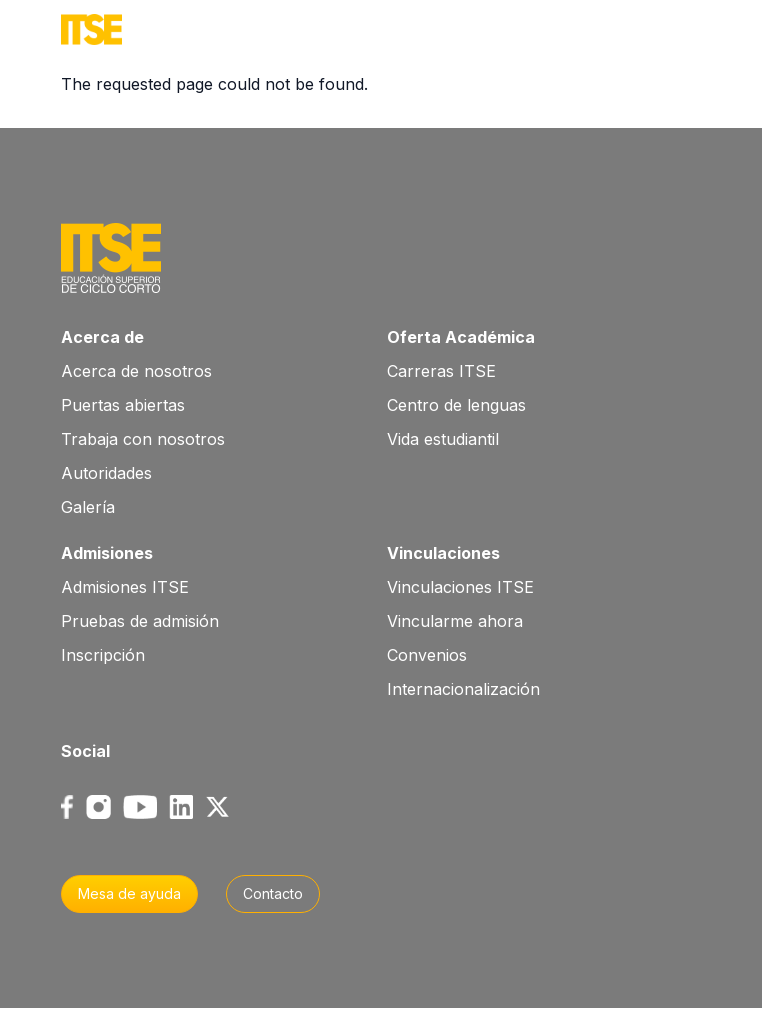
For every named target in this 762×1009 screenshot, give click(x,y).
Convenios (427, 655)
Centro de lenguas (456, 405)
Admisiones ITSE (125, 587)
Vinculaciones (443, 553)
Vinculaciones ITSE (460, 587)
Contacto (273, 893)
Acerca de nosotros (136, 371)
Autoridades (106, 473)
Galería (88, 507)
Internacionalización (463, 689)
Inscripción (103, 655)
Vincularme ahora (455, 621)
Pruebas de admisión (140, 621)
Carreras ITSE (441, 371)
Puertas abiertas (123, 405)
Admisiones (107, 553)
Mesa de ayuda (129, 893)
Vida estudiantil (443, 439)
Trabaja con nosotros (143, 439)
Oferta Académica (461, 337)
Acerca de (102, 337)
